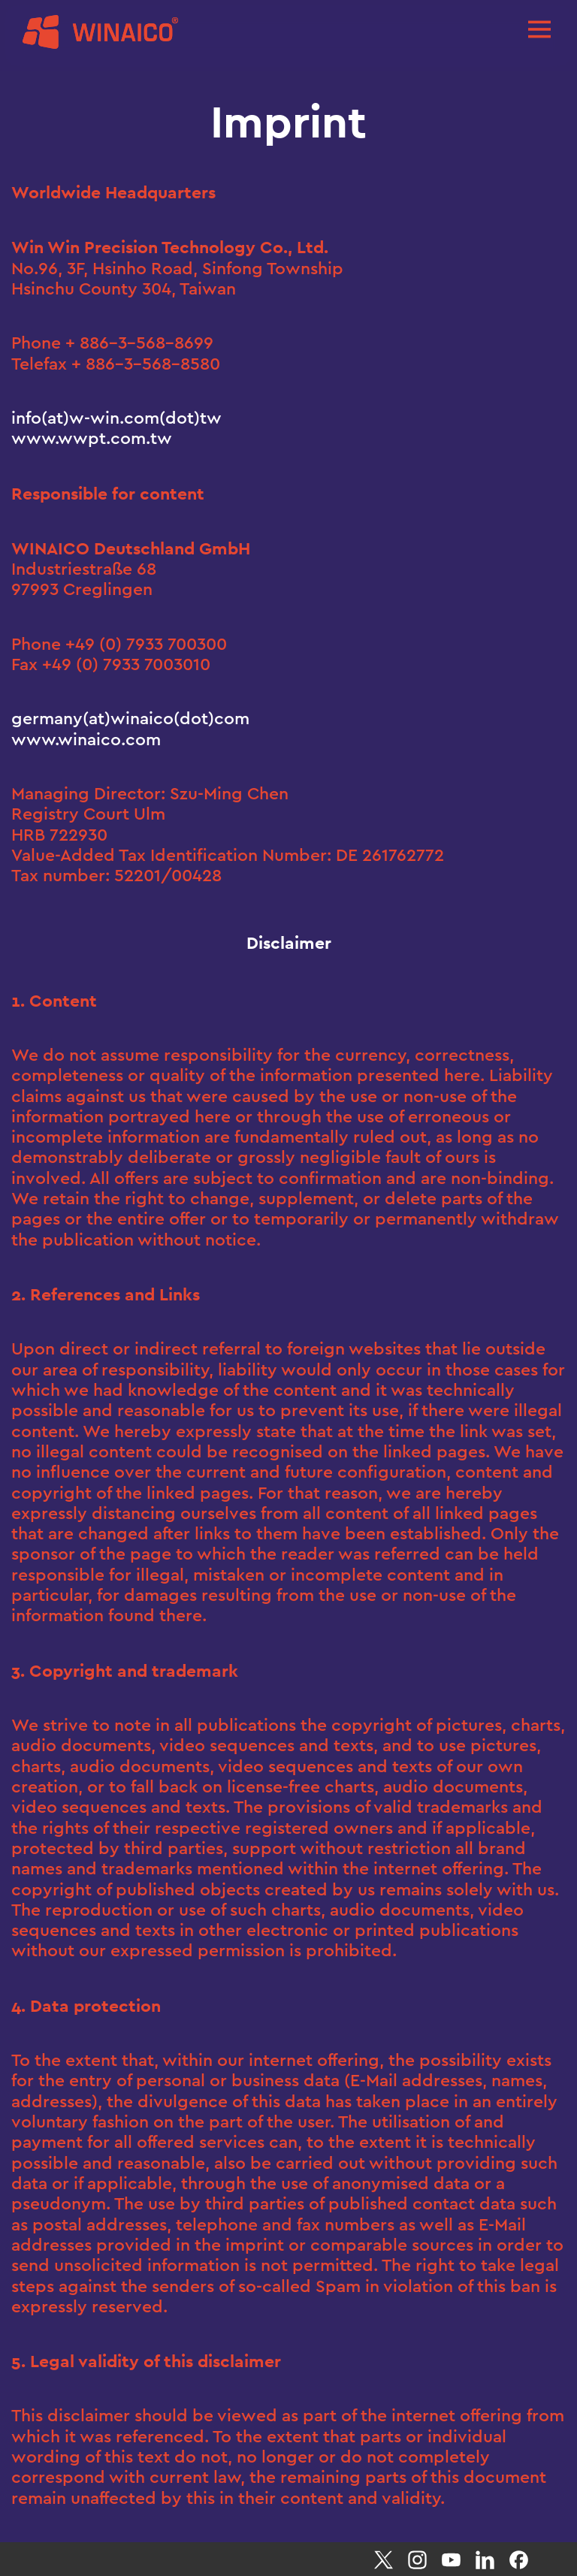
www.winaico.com (86, 739)
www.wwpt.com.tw (91, 438)
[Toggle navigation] (539, 27)
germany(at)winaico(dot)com (130, 718)
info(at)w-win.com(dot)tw (116, 418)
